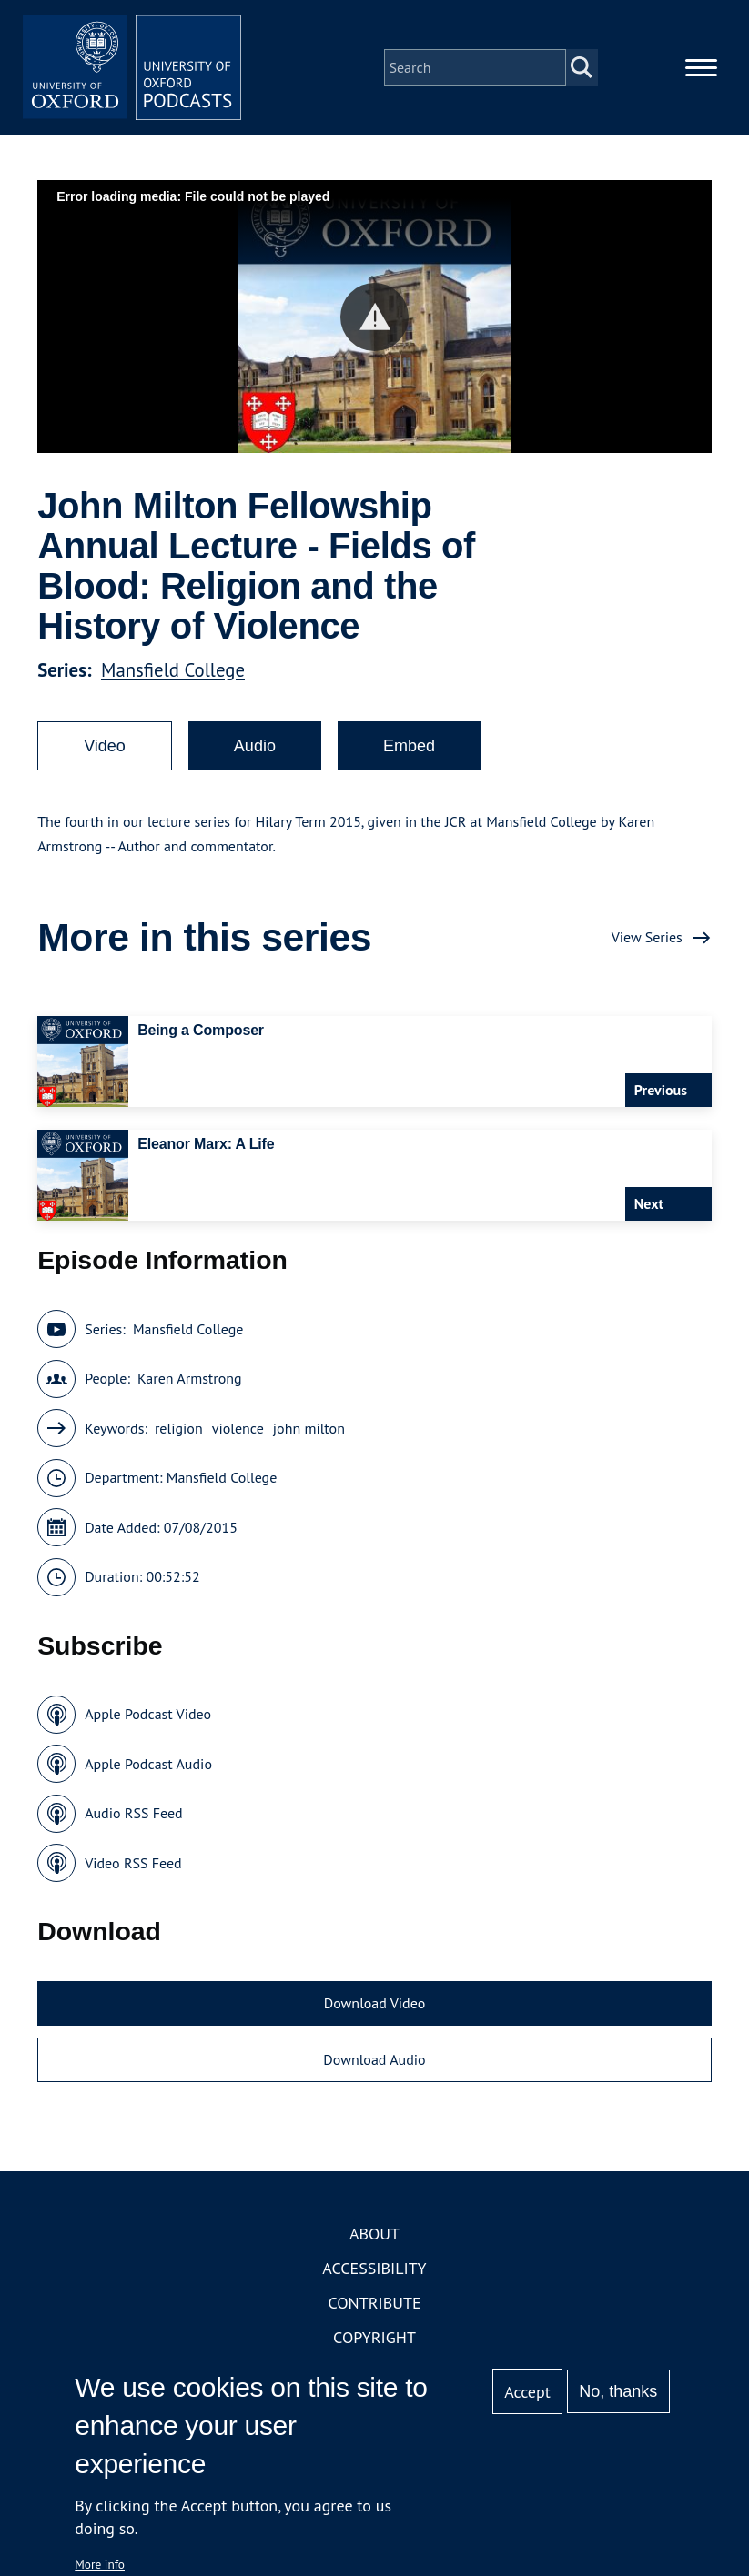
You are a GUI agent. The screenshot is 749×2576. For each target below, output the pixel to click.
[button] (374, 317)
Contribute (374, 2302)
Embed (409, 746)
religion (179, 1428)
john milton (309, 1428)
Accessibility (374, 2268)
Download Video (374, 2003)
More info (100, 2564)
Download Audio (374, 2059)
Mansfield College (173, 670)
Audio (255, 746)
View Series (647, 937)
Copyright (374, 2337)
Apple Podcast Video (148, 1714)
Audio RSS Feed (133, 1813)
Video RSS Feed (133, 1863)
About (374, 2233)
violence (238, 1428)
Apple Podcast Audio (148, 1764)
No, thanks (618, 2391)
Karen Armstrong (189, 1378)
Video (105, 746)
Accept (527, 2391)
